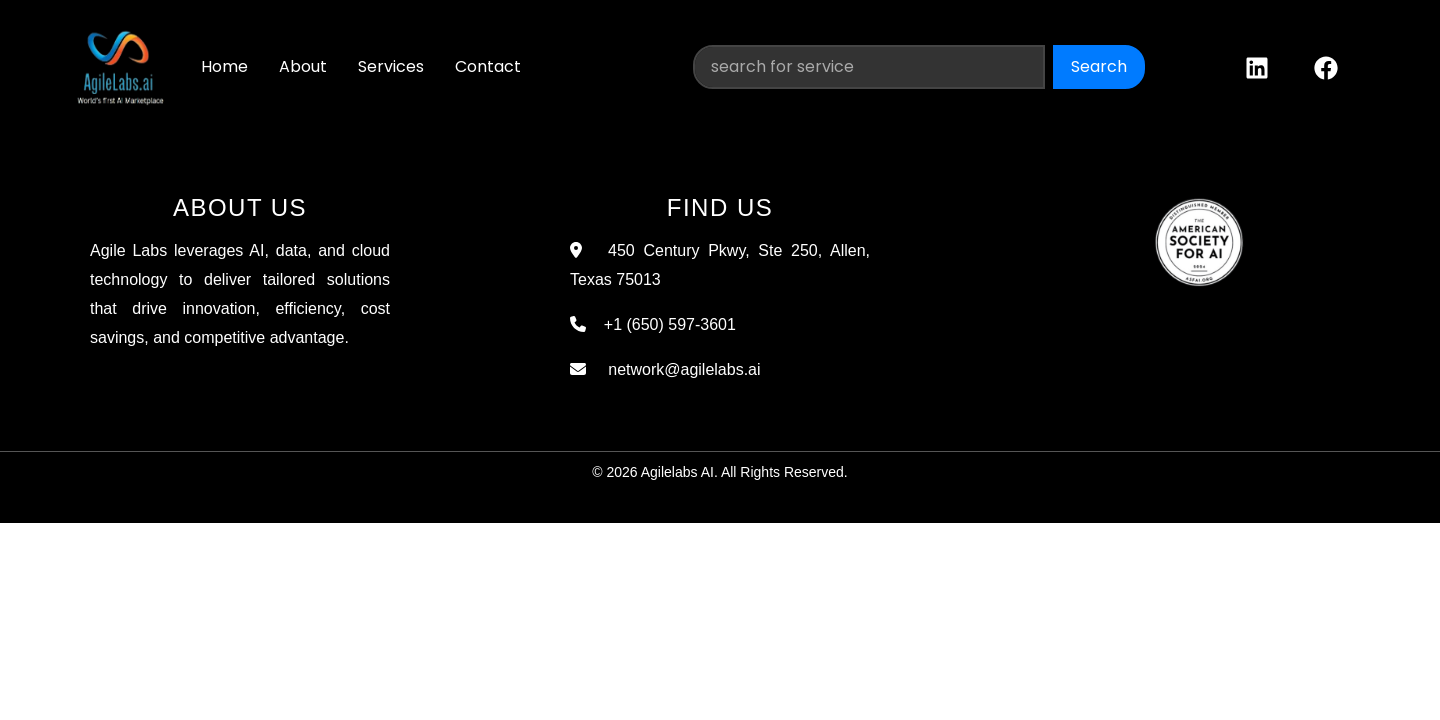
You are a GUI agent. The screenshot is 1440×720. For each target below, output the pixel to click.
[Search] (869, 67)
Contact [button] (488, 66)
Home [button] (224, 66)
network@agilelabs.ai (675, 369)
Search (1099, 66)
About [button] (303, 66)
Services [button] (391, 66)
